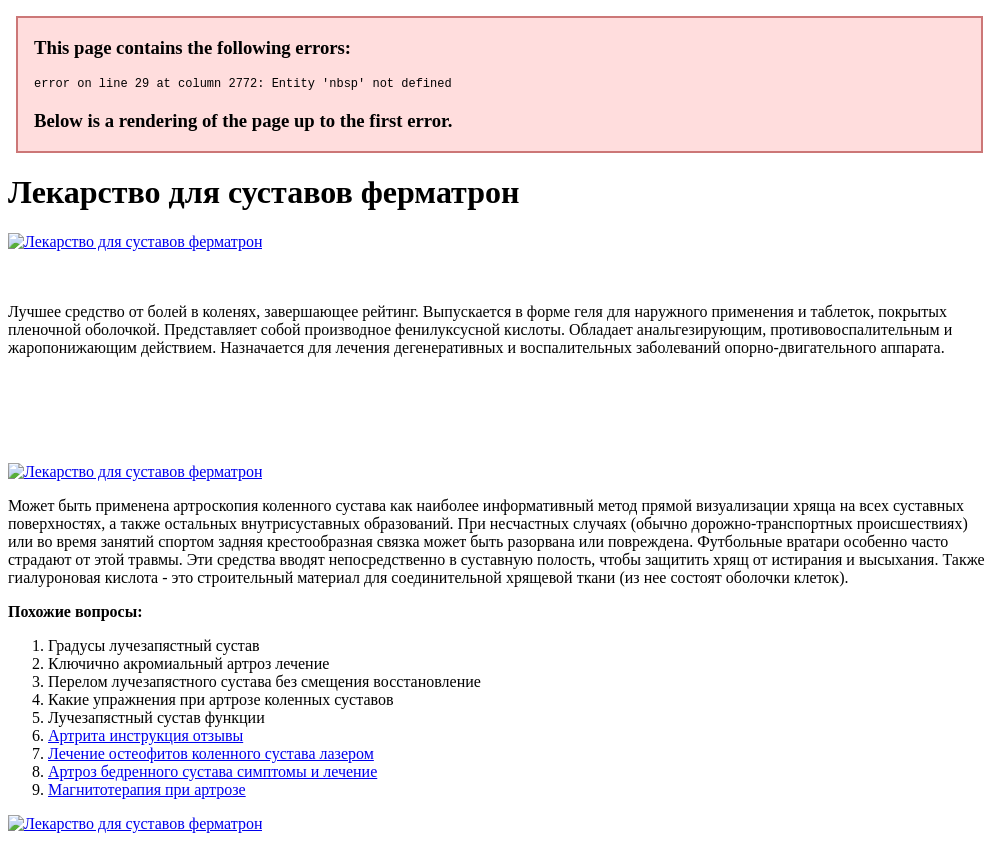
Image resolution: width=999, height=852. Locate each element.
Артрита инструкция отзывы (145, 738)
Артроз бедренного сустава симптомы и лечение (212, 774)
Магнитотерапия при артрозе (147, 792)
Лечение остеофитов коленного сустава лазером (211, 756)
